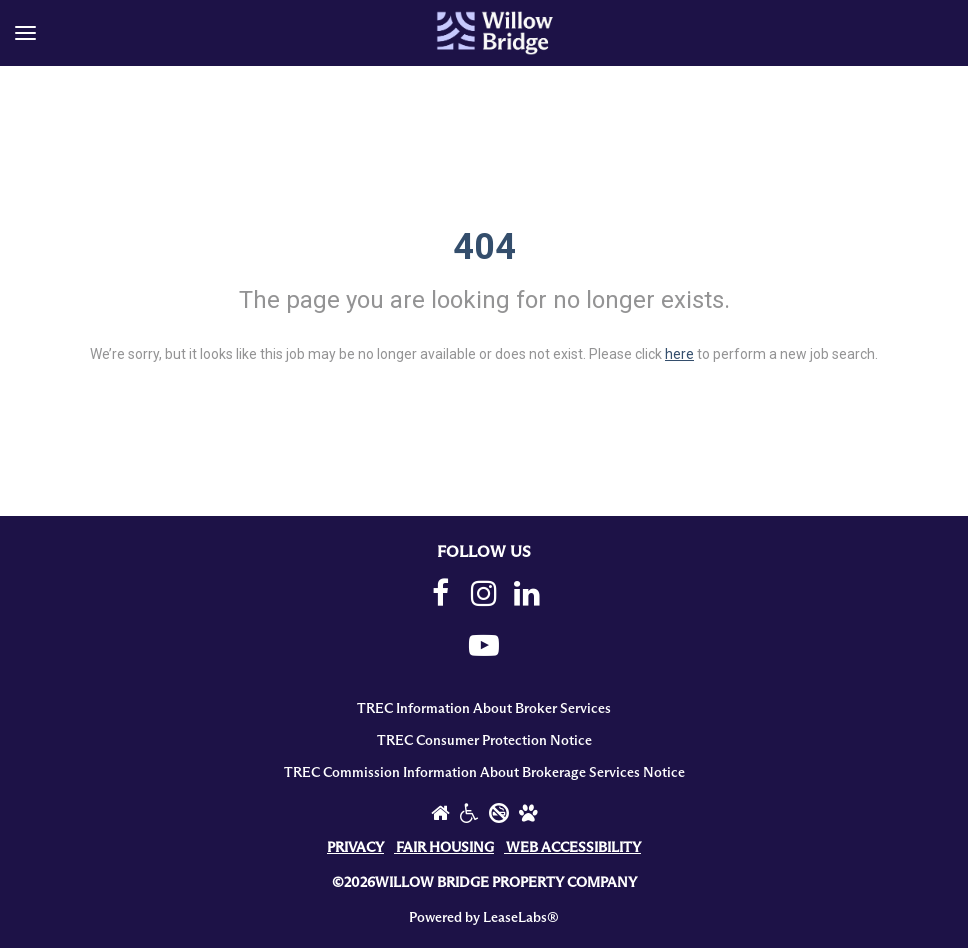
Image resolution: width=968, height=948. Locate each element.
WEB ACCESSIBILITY (573, 848)
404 (484, 247)
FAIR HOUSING (445, 848)
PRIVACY (355, 848)
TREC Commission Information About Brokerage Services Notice (484, 773)
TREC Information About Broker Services (484, 709)
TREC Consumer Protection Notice (484, 741)
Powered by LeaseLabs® (484, 918)
